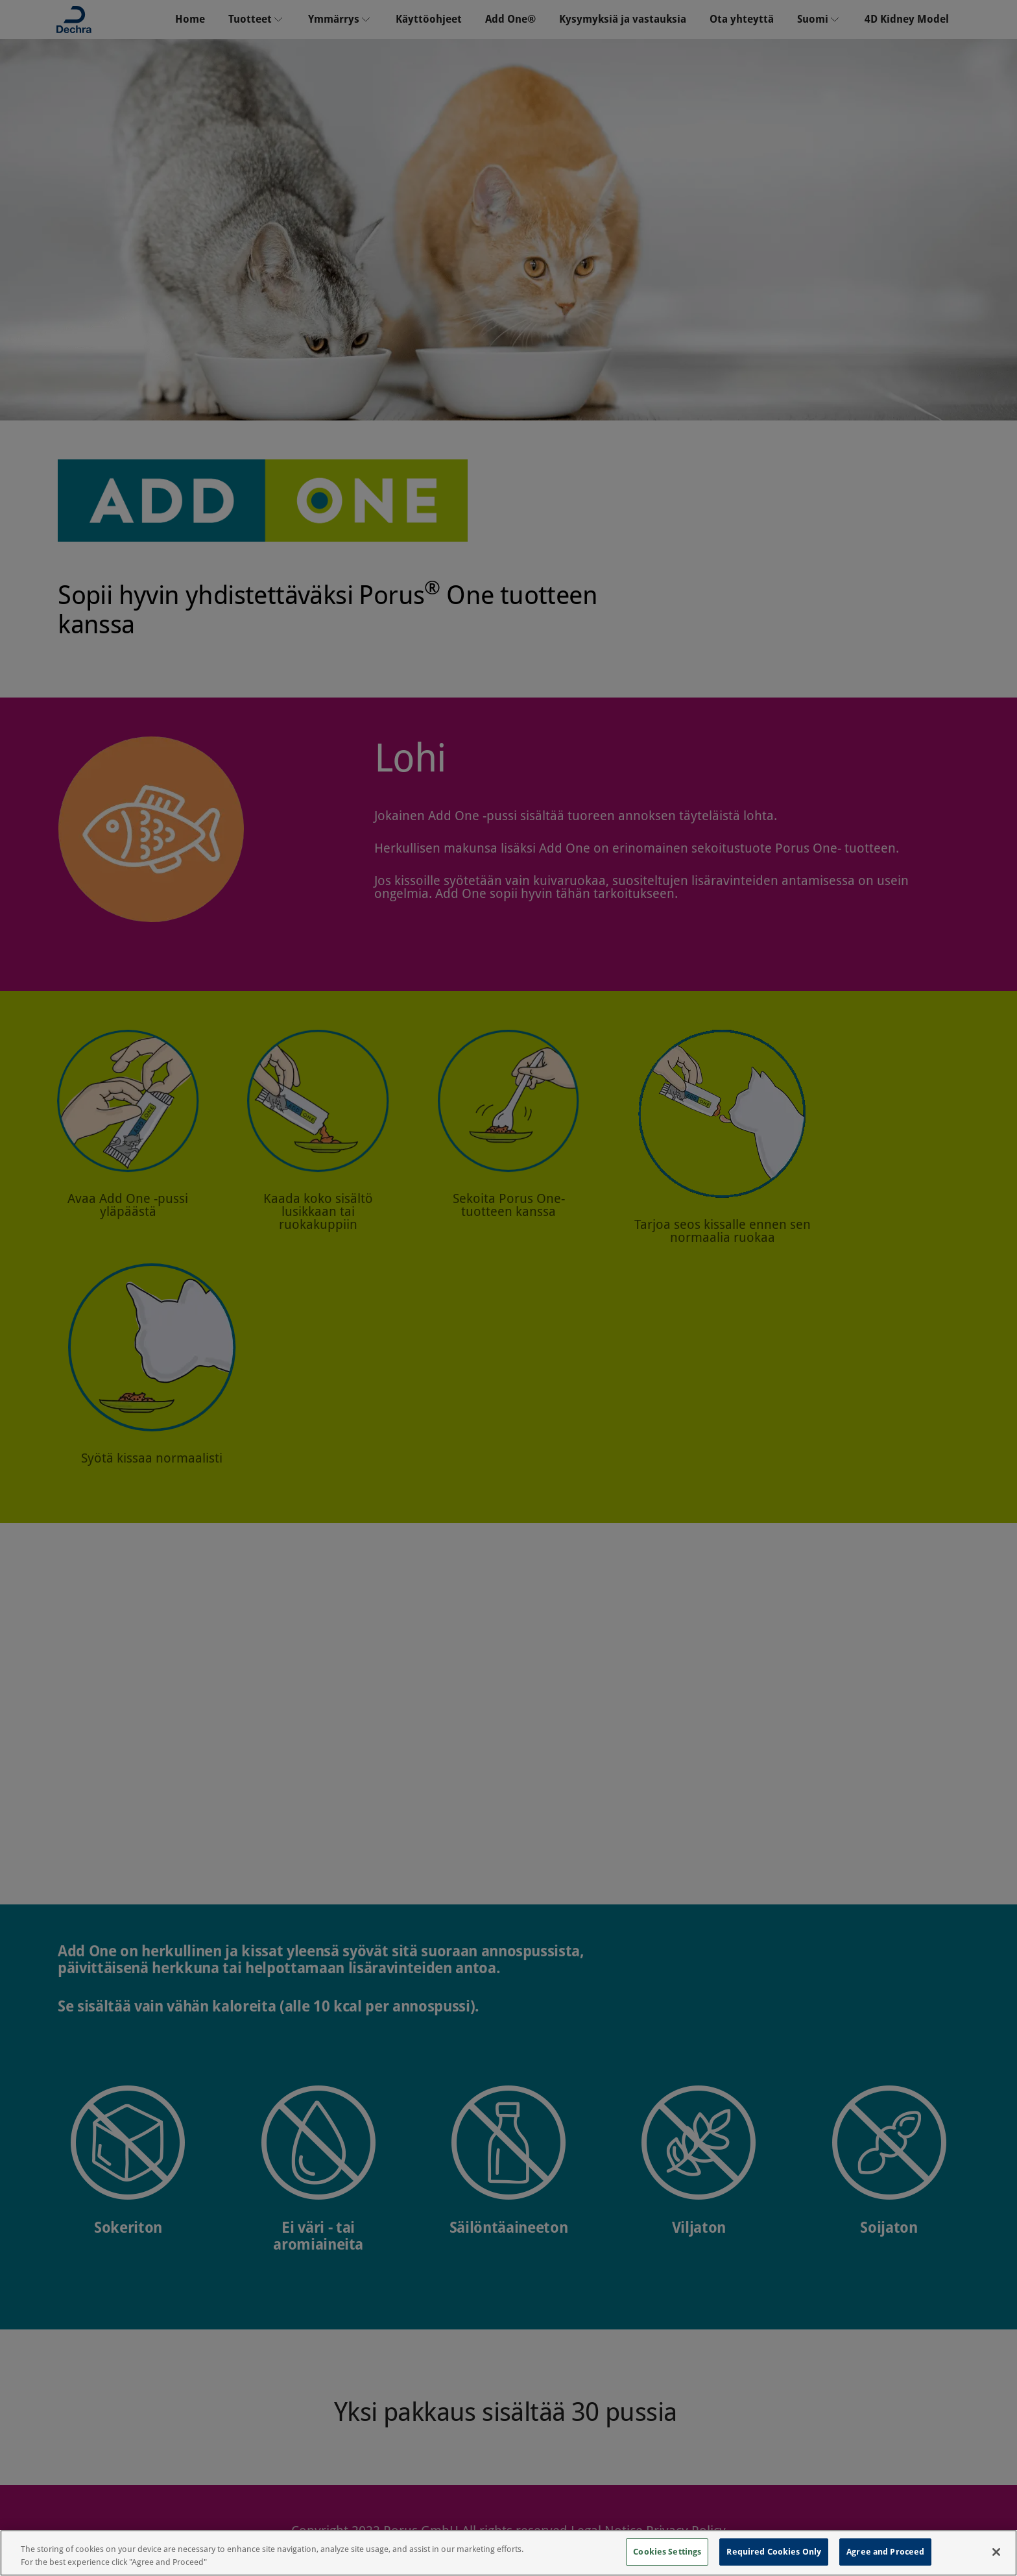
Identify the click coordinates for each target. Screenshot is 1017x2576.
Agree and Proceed (885, 2552)
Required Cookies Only (773, 2552)
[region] (508, 2553)
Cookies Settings (667, 2552)
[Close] (996, 2552)
